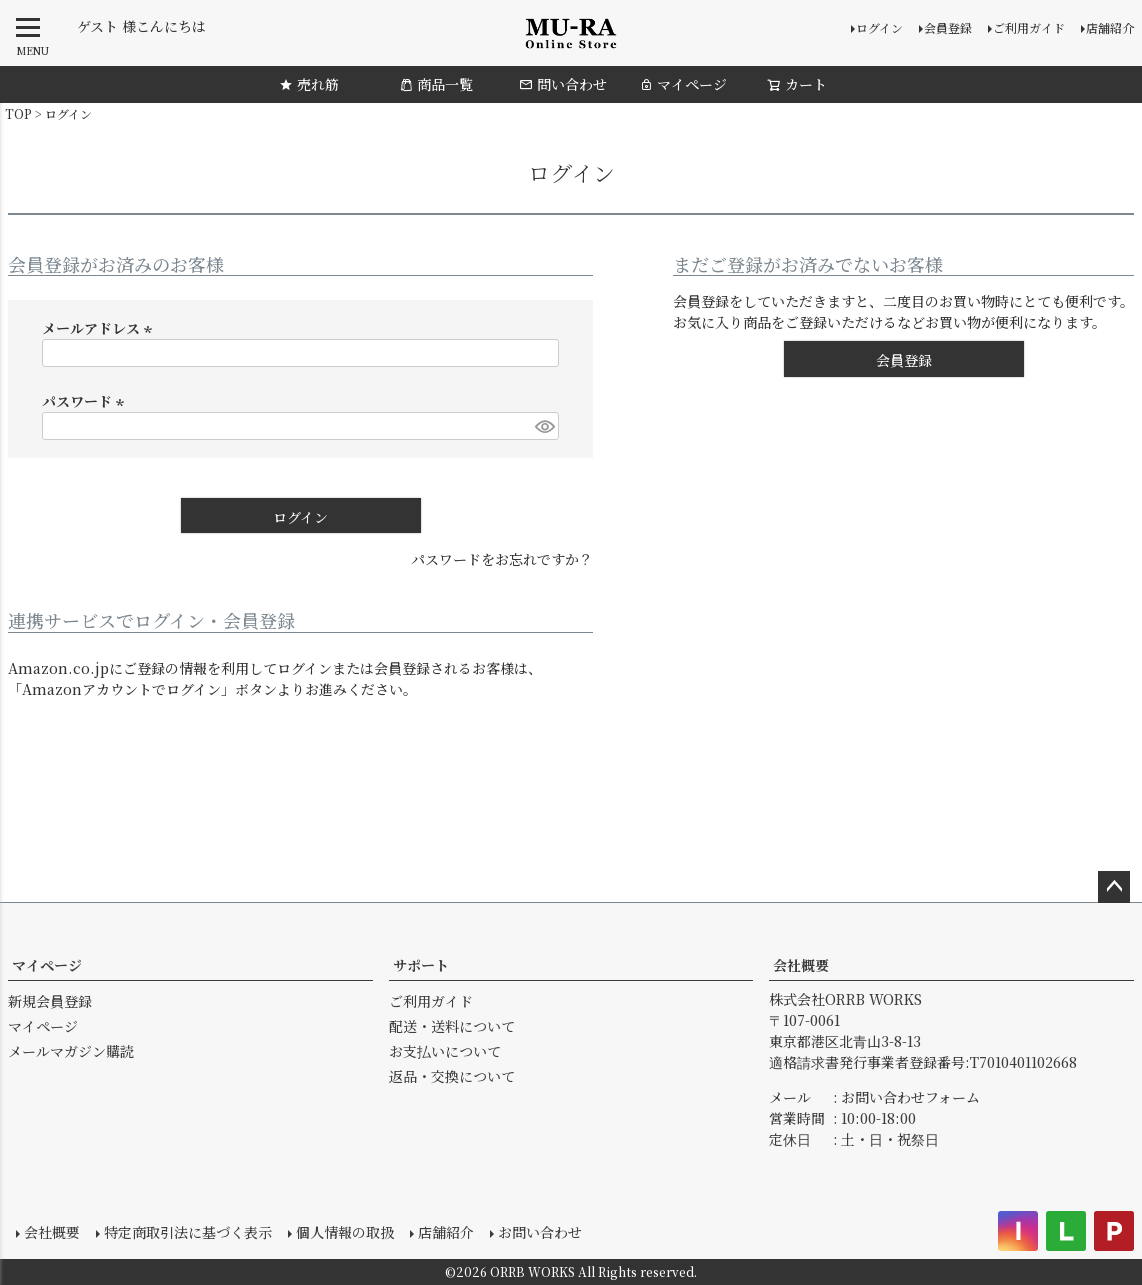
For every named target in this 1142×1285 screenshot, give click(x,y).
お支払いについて (445, 1051)
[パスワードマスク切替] (544, 426)
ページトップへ (1114, 887)
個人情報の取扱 (345, 1232)
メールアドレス (100, 328)
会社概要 (801, 965)
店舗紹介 (1110, 27)
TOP (18, 113)
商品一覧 (436, 84)
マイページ (683, 84)
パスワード (86, 401)
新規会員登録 (50, 1001)
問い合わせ (563, 84)
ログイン (879, 27)
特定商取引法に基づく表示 (188, 1232)
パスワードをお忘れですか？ (502, 559)
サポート (421, 965)
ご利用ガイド (1029, 27)
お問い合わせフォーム (910, 1097)
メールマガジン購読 (71, 1051)
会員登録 (948, 27)
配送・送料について (452, 1026)
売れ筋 (309, 84)
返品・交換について (452, 1076)
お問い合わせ (540, 1232)
